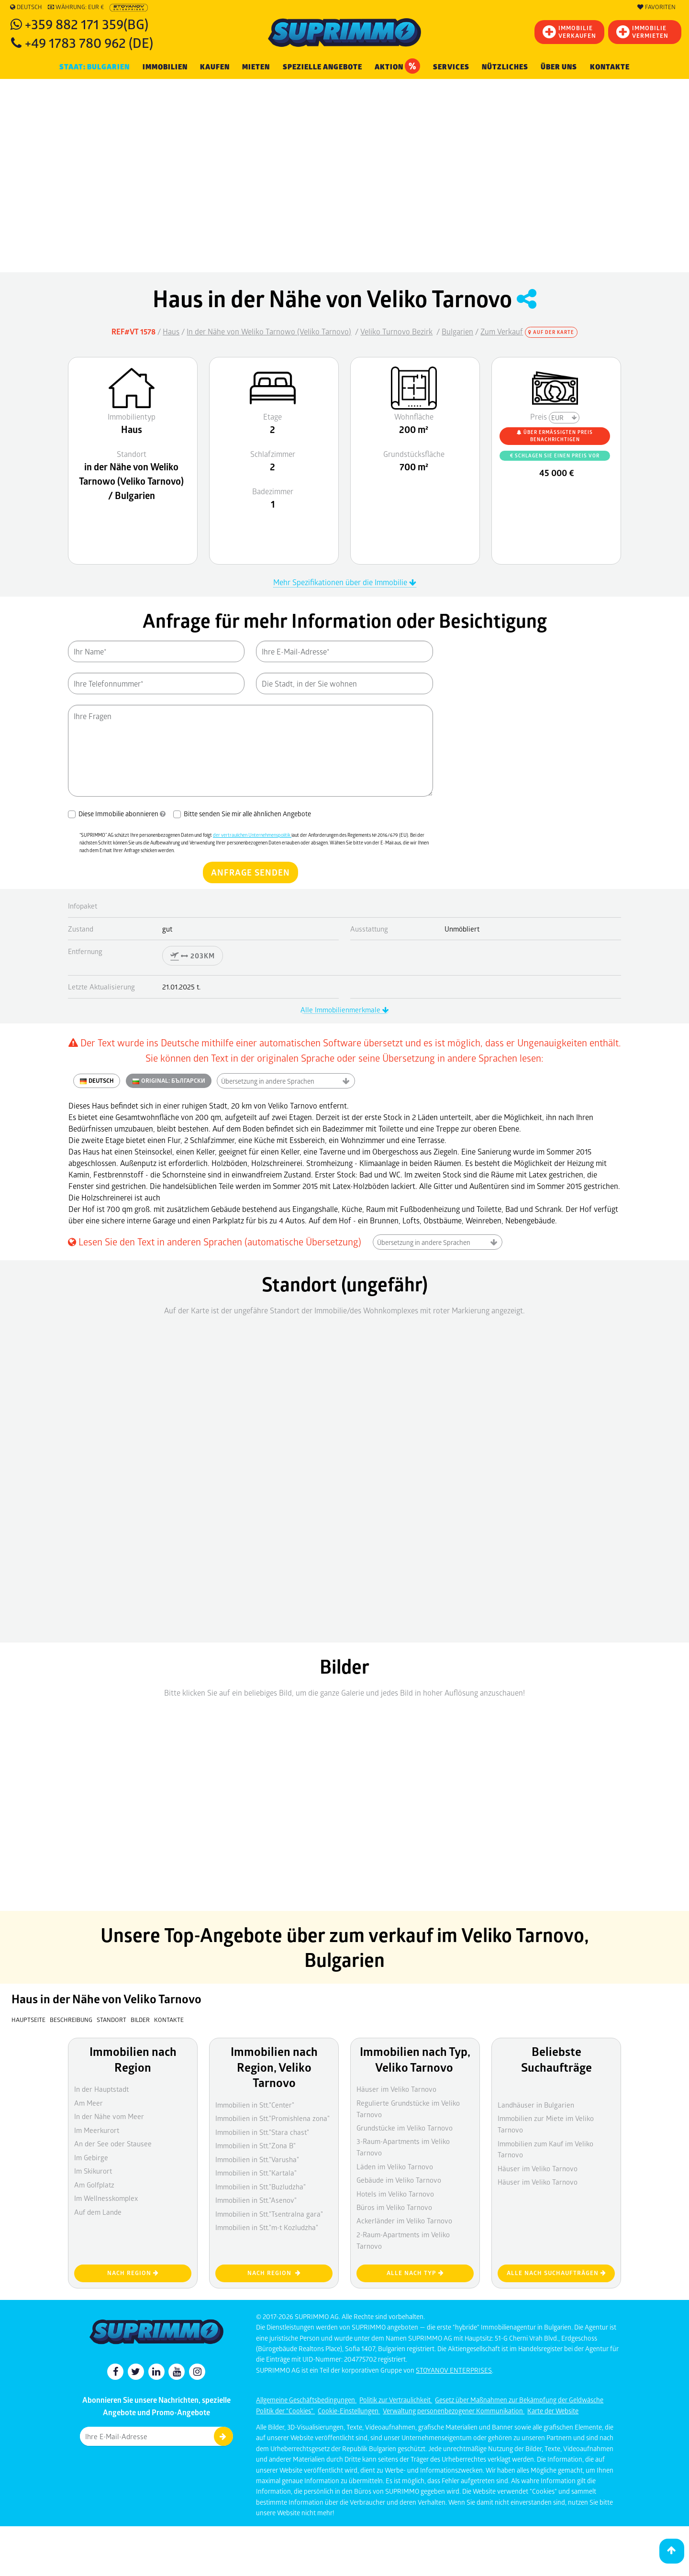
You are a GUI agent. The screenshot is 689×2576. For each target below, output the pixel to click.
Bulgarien (457, 331)
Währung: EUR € (76, 7)
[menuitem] (610, 67)
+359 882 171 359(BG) (86, 24)
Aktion (397, 66)
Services (451, 67)
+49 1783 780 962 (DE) (89, 42)
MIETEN (256, 67)
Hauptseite (28, 2019)
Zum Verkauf (501, 331)
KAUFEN (215, 67)
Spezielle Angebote (322, 67)
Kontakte (610, 67)
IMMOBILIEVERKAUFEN (569, 32)
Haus (171, 331)
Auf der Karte (551, 332)
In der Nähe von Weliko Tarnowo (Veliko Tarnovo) (269, 331)
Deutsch (26, 7)
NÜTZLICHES (505, 67)
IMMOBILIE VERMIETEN (642, 32)
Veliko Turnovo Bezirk (396, 331)
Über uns (559, 67)
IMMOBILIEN (165, 67)
